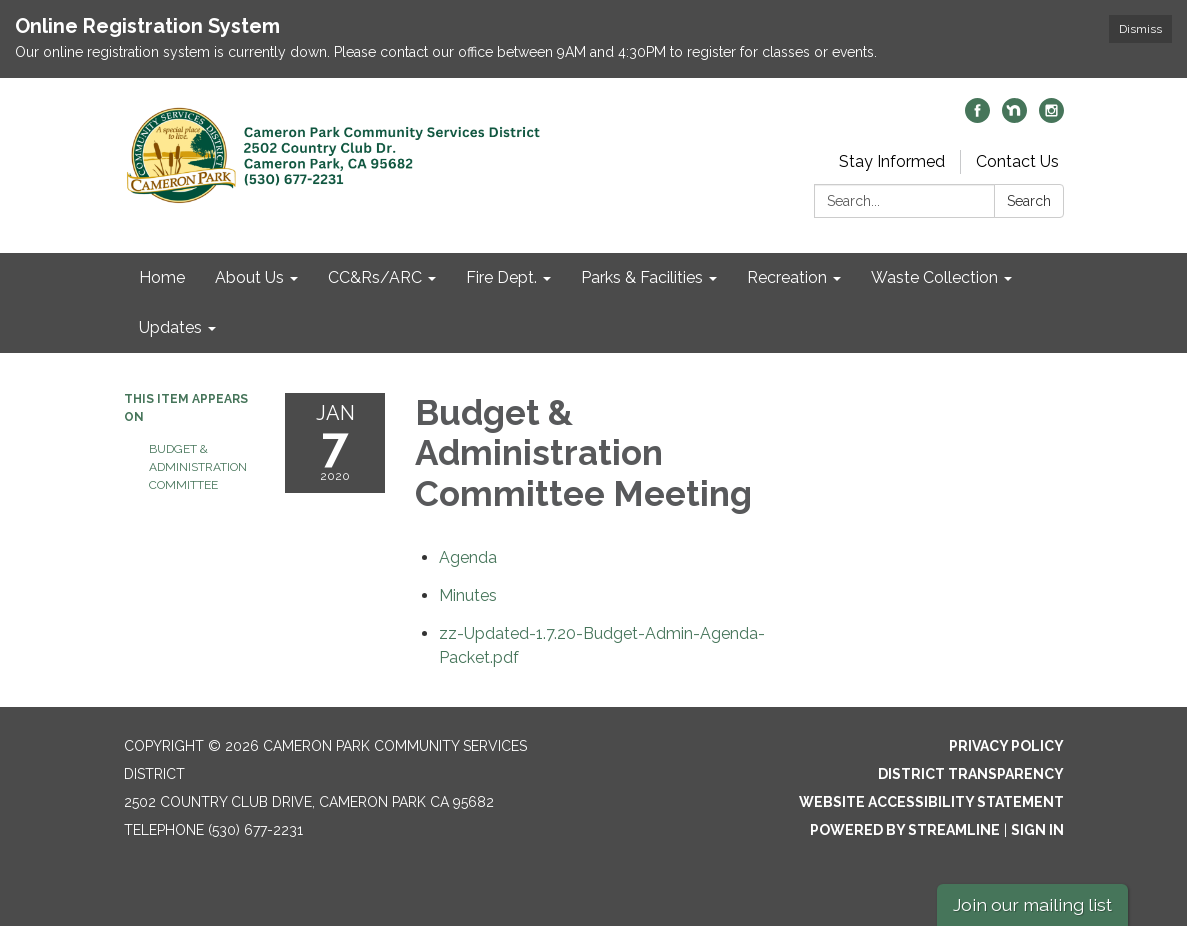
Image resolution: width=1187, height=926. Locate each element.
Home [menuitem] (162, 277)
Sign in (1037, 830)
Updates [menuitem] (170, 327)
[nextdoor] (1014, 117)
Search (1029, 201)
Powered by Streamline (905, 830)
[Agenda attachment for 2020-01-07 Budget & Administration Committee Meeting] (468, 557)
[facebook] (977, 117)
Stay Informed (892, 161)
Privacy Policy (1006, 746)
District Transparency (971, 774)
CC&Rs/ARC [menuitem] (375, 277)
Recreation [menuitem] (787, 277)
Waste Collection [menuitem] (934, 277)
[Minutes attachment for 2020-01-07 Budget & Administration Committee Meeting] (468, 595)
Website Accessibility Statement (931, 802)
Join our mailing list (1032, 904)
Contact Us (1017, 161)
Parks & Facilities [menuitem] (642, 277)
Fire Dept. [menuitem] (501, 277)
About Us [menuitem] (249, 277)
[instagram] (1051, 117)
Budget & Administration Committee (198, 467)
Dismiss (1140, 29)
